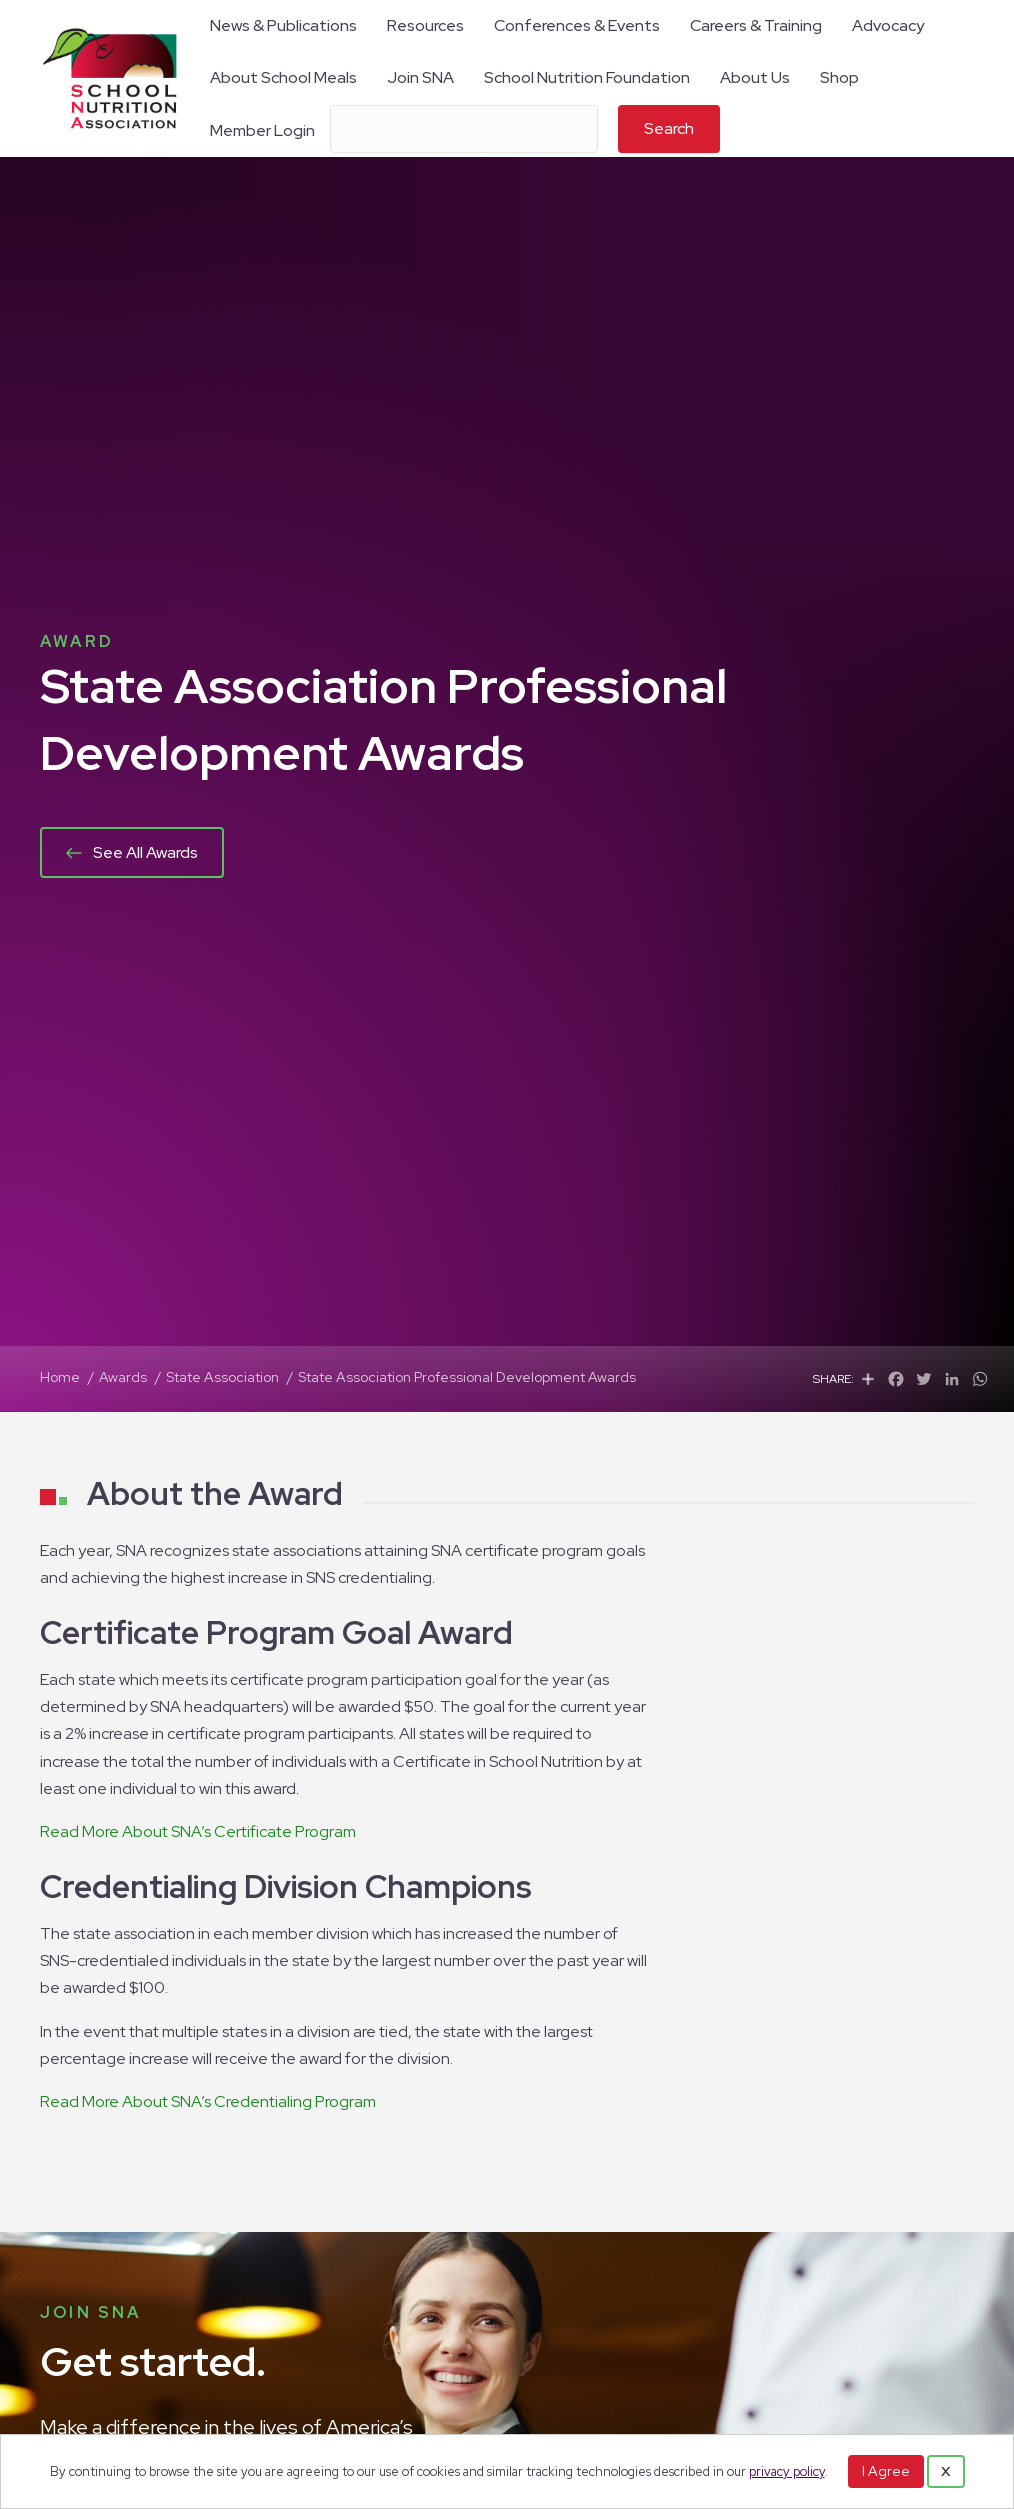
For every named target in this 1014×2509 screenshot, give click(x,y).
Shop (839, 77)
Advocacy (888, 25)
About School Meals (283, 77)
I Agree (886, 2471)
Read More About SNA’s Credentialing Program (208, 2101)
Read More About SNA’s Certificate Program (198, 1831)
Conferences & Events (577, 25)
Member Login (262, 130)
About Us (755, 77)
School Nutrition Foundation (587, 77)
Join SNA (420, 77)
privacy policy (787, 2471)
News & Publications (283, 25)
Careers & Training (756, 25)
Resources (425, 25)
